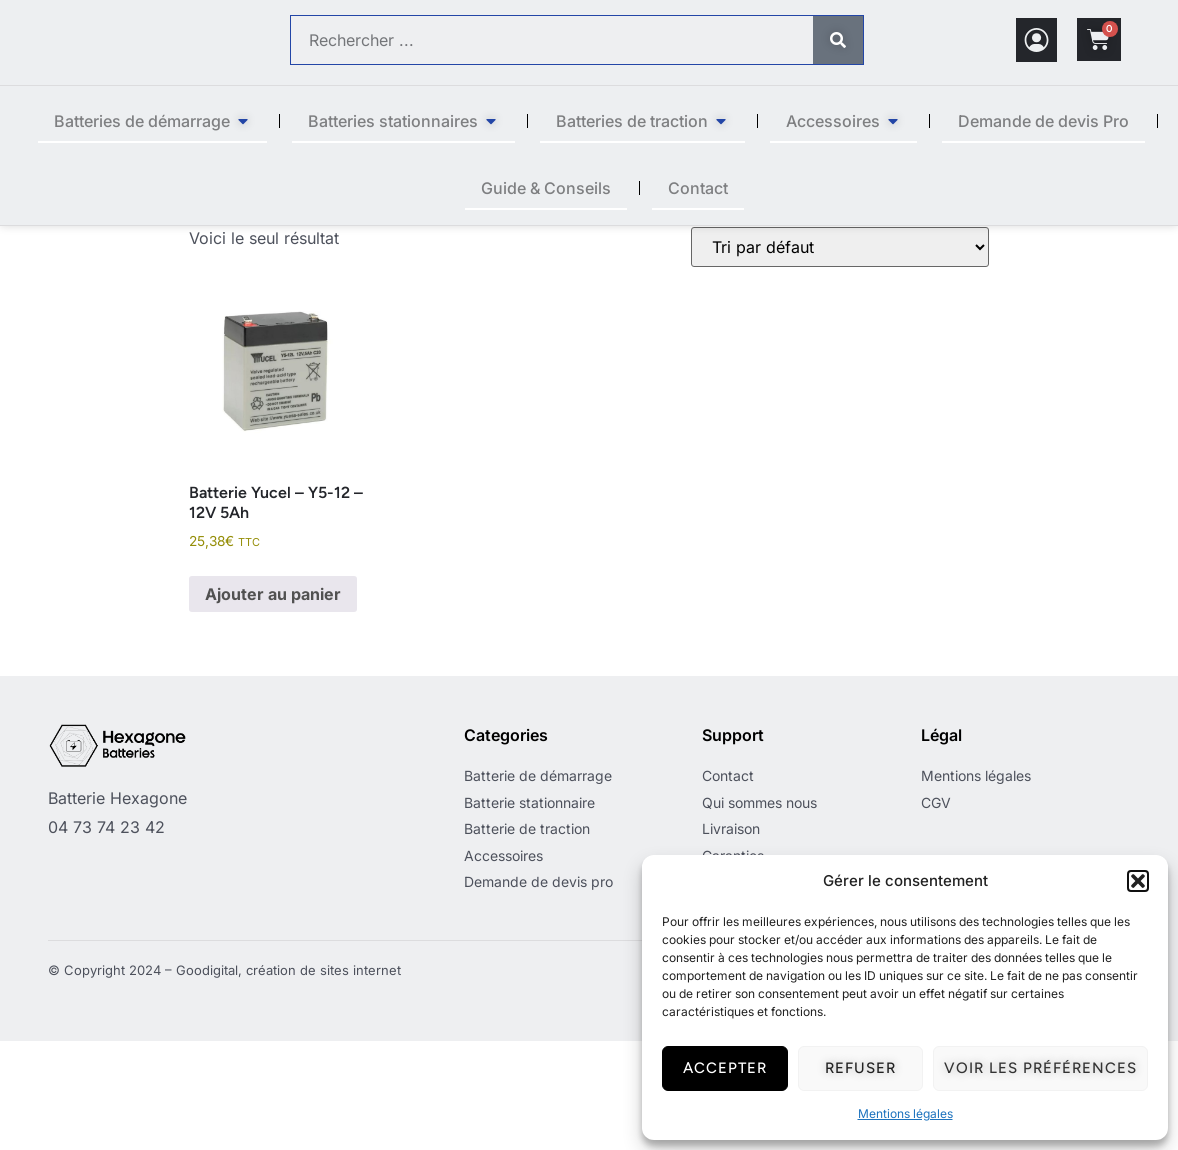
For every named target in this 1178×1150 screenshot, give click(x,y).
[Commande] (840, 356)
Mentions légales (905, 1113)
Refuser (860, 1068)
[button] (1138, 881)
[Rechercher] (838, 40)
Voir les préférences (1040, 1068)
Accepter (725, 1068)
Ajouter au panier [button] (273, 703)
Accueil (215, 237)
